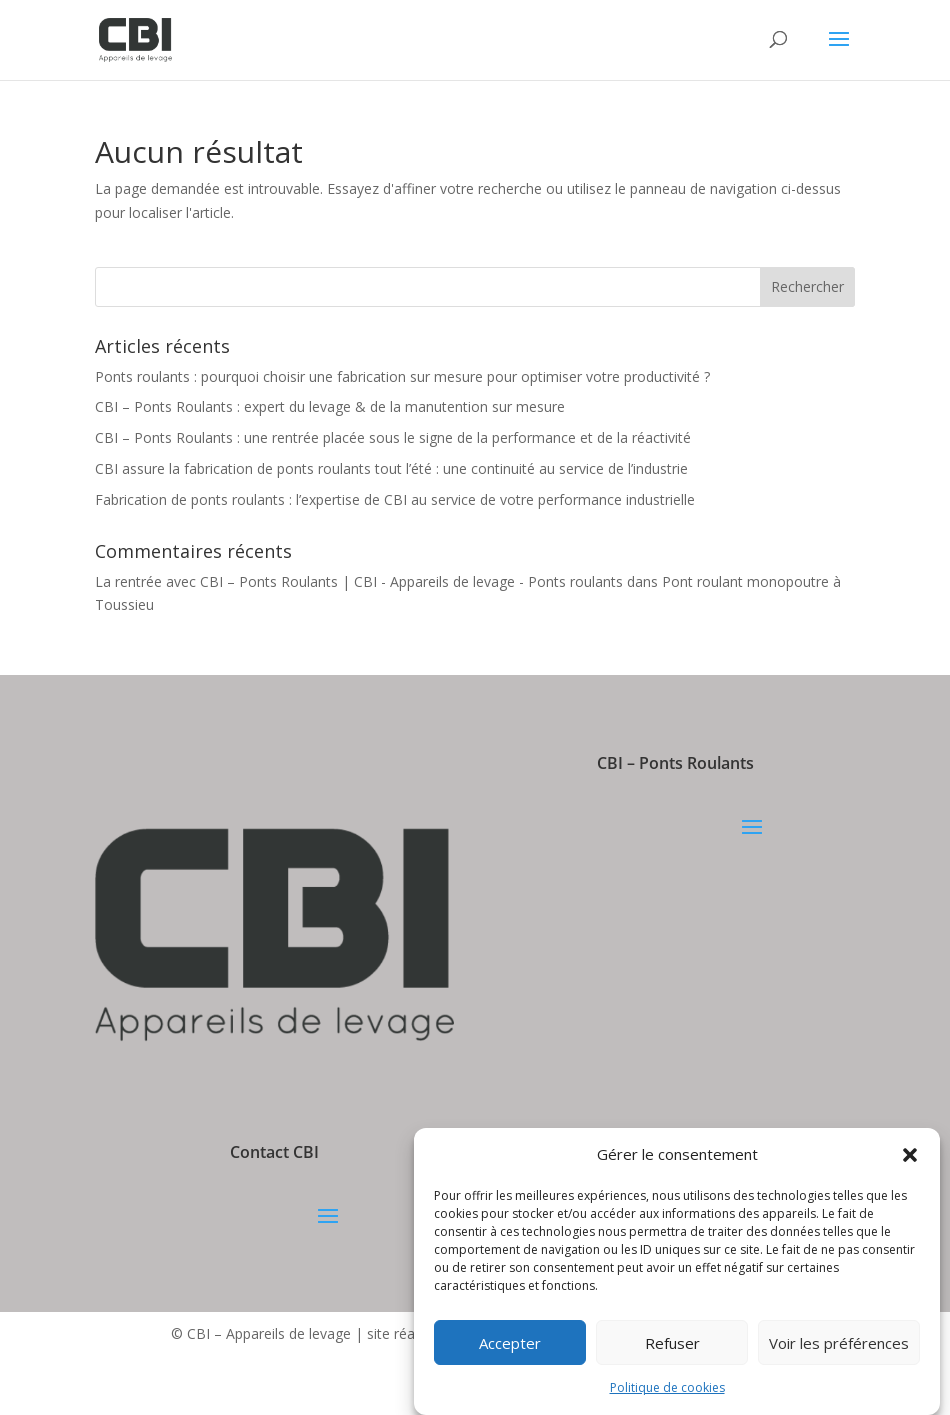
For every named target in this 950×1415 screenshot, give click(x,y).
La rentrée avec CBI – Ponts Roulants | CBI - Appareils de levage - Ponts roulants (359, 581)
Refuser (672, 1343)
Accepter (510, 1343)
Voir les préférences (839, 1343)
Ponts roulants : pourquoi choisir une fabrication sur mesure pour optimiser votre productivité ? (402, 376)
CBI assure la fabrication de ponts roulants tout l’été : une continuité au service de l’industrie (391, 468)
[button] (910, 1155)
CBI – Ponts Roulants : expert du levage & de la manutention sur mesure (330, 406)
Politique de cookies (667, 1387)
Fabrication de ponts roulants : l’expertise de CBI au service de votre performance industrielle (395, 499)
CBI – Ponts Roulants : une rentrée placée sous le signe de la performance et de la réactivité (393, 437)
